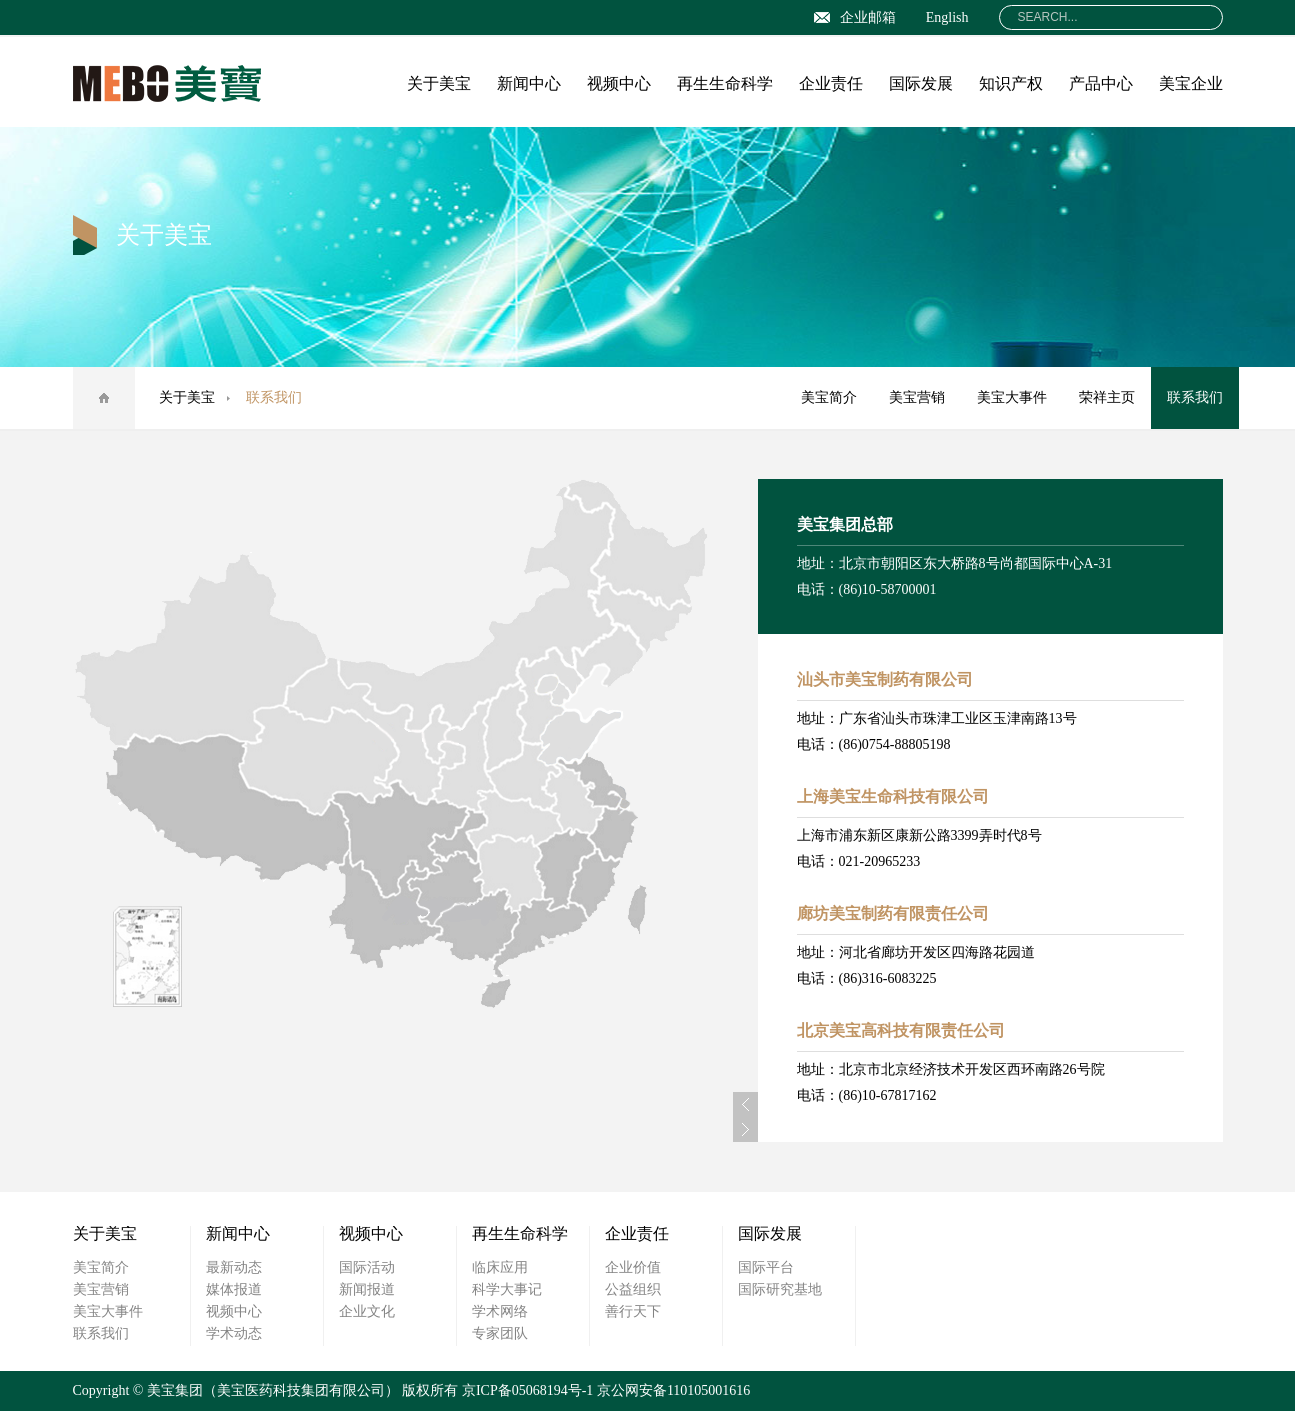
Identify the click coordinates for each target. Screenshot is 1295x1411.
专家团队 (500, 1333)
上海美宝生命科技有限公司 (893, 796)
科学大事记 (507, 1289)
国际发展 (921, 83)
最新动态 (234, 1267)
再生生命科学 (725, 83)
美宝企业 (1191, 83)
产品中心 (1101, 83)
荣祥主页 (1107, 397)
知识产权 (1011, 83)
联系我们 (1195, 397)
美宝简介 (829, 397)
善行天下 (633, 1311)
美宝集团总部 (845, 524)
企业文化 (367, 1311)
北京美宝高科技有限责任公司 (901, 1030)
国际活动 (367, 1267)
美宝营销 (917, 397)
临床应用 (500, 1267)
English (947, 17)
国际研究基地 (780, 1289)
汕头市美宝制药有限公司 (885, 679)
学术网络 (500, 1311)
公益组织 (633, 1289)
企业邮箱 (855, 17)
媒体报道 (234, 1289)
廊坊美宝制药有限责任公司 (893, 913)
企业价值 (633, 1267)
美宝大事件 (1012, 397)
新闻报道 (367, 1289)
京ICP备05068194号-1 (527, 1390)
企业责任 (831, 83)
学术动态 (234, 1333)
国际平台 (766, 1267)
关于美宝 (439, 83)
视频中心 (619, 83)
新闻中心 (529, 83)
